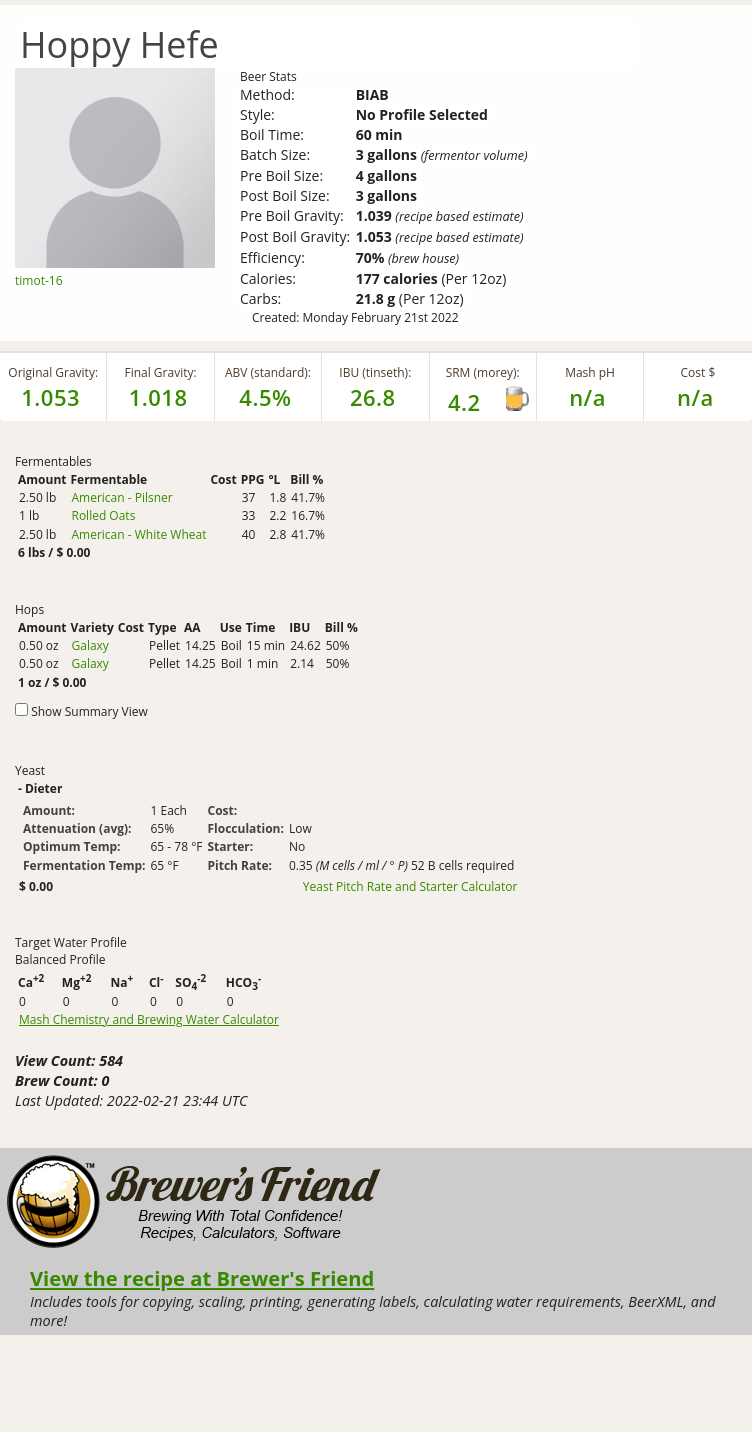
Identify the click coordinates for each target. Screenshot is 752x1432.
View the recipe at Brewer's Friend (202, 1278)
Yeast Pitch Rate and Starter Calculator (410, 887)
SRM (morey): (483, 372)
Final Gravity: (160, 372)
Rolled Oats (103, 515)
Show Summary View (89, 711)
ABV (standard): (268, 372)
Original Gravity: (53, 372)
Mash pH (590, 372)
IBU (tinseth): (375, 372)
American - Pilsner (121, 497)
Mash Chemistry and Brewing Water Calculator (149, 1020)
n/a (695, 397)
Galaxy (89, 645)
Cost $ (698, 372)
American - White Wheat (138, 534)
